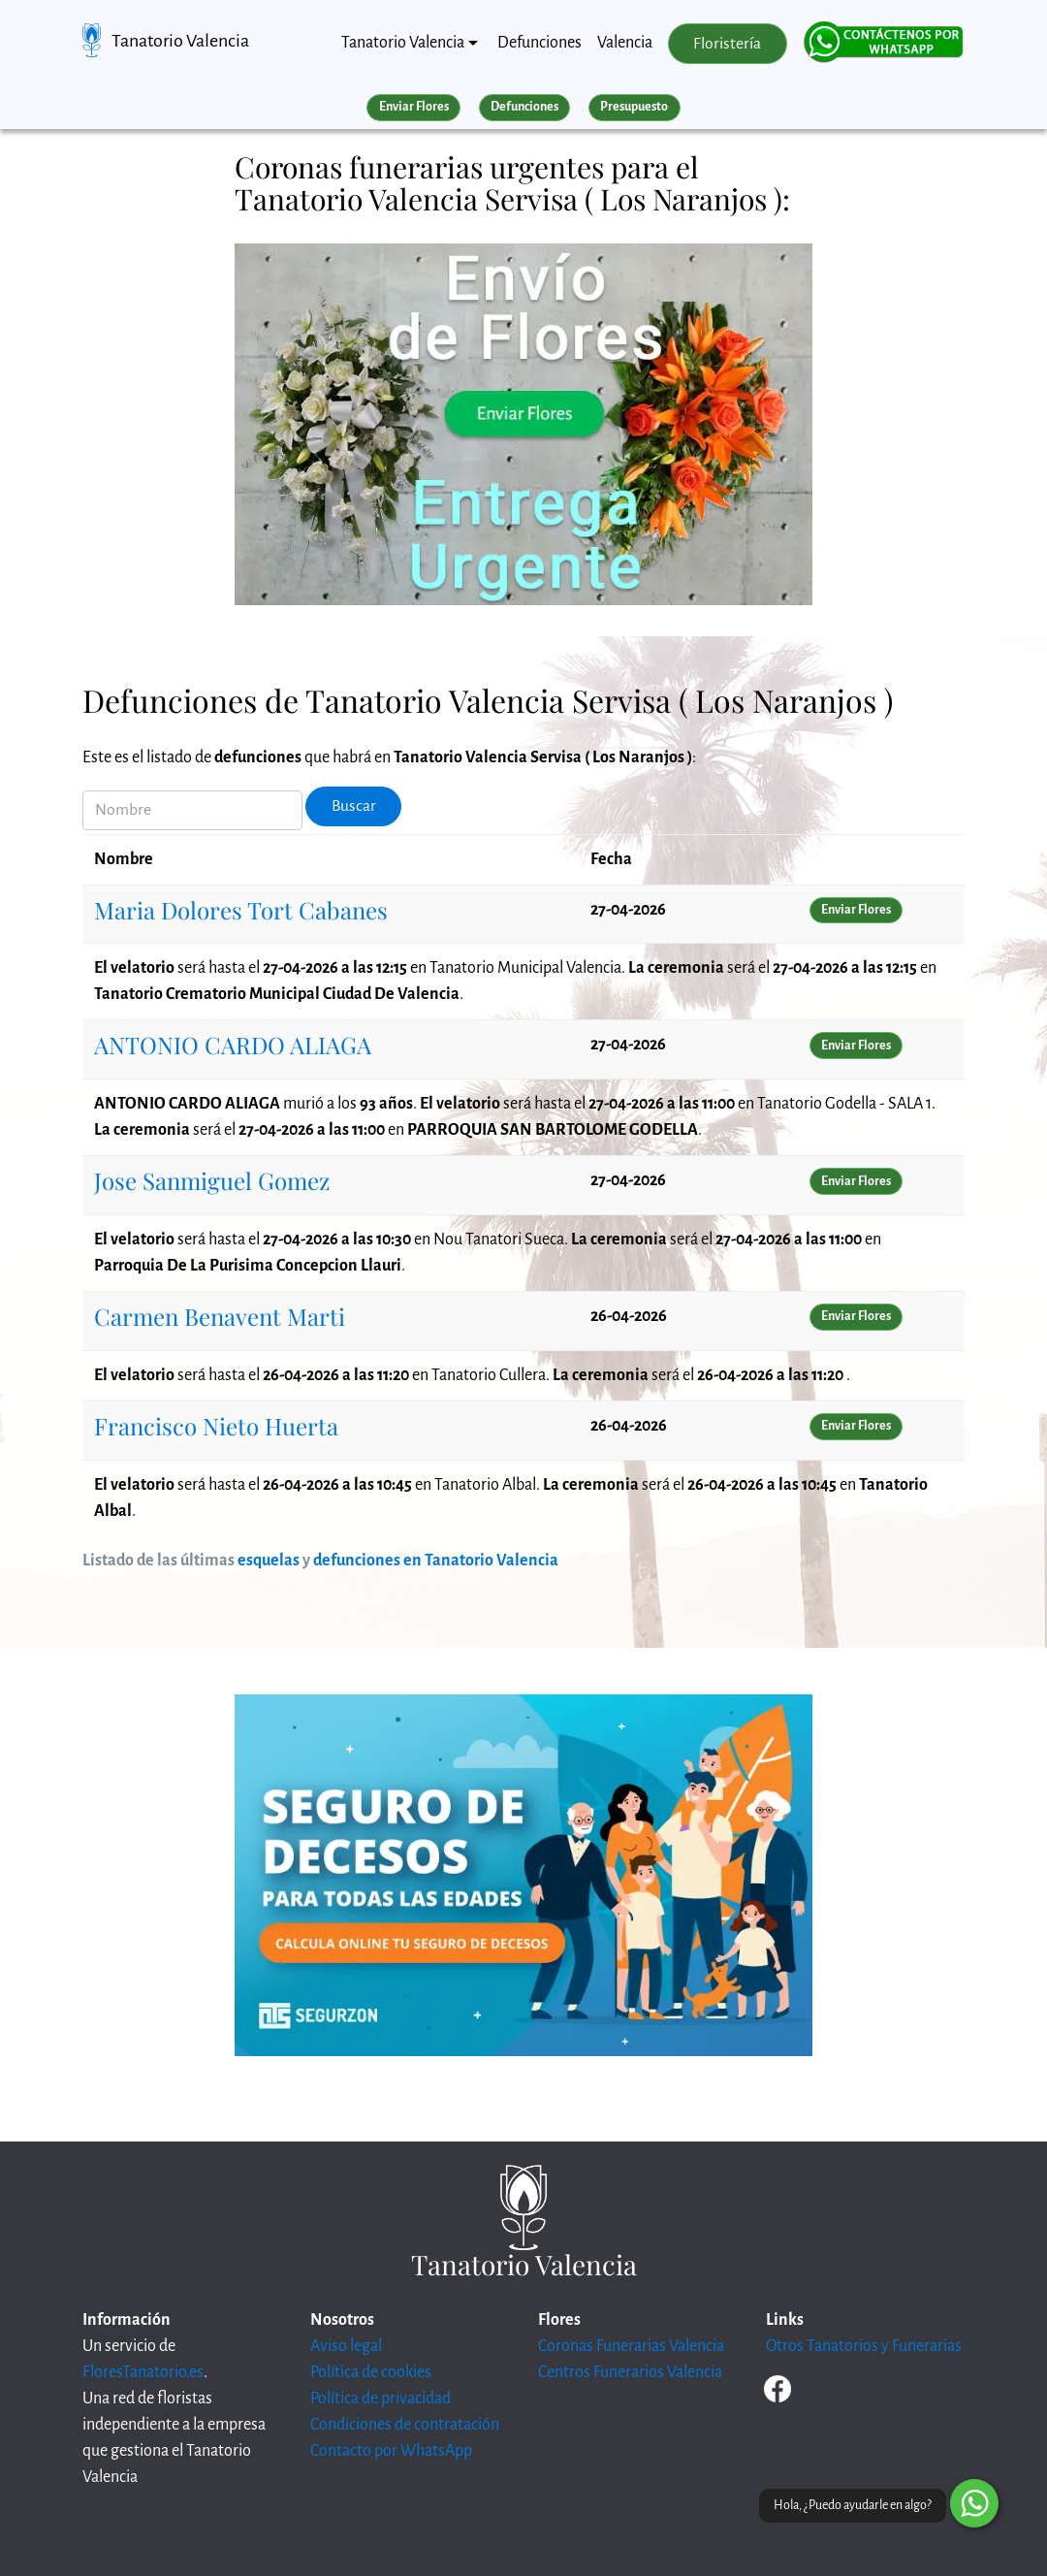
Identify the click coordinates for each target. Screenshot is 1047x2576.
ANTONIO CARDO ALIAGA (232, 1044)
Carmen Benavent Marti (219, 1316)
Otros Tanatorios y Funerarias (864, 2346)
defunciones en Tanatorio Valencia (435, 1560)
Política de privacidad (380, 2398)
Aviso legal (346, 2346)
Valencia (624, 42)
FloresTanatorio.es (143, 2372)
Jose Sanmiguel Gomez (212, 1180)
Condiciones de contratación (404, 2424)
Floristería (727, 43)
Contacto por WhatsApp (391, 2451)
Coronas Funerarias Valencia (631, 2346)
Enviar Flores (414, 106)
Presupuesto (634, 106)
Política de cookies (370, 2372)
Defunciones (539, 42)
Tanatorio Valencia (180, 40)
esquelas (269, 1560)
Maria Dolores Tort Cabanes (241, 909)
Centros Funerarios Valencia (630, 2372)
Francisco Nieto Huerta (216, 1425)
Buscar (354, 806)
